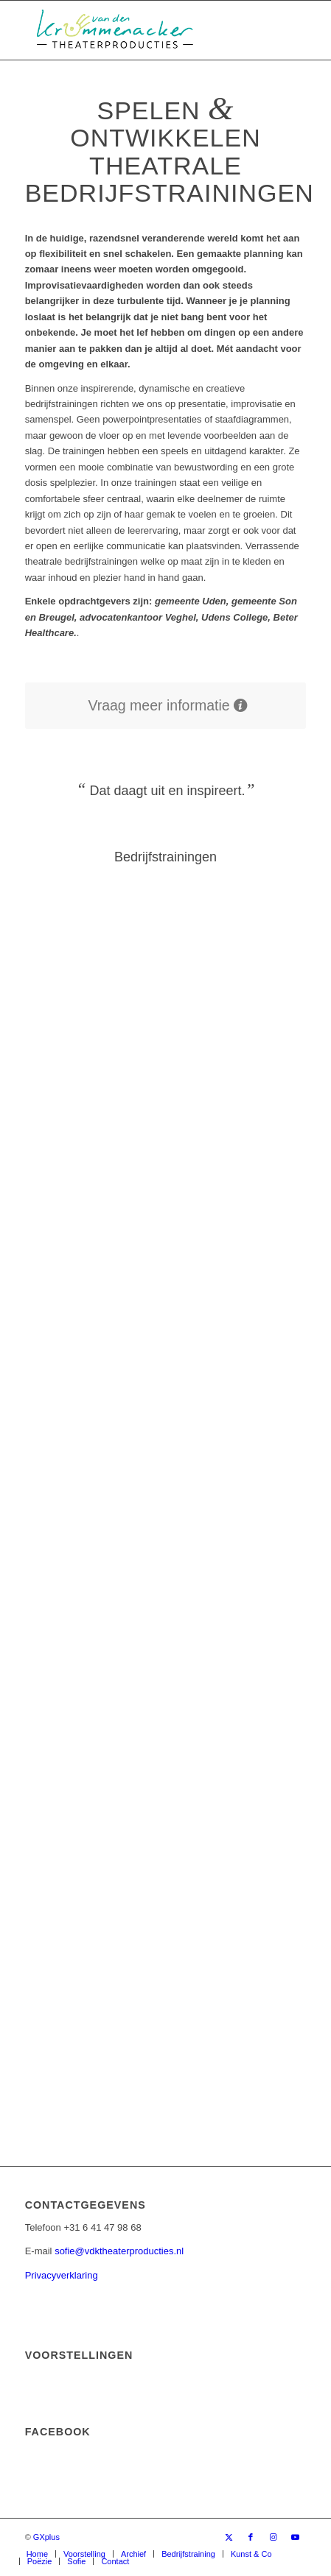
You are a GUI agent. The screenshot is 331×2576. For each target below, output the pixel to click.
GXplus (46, 2537)
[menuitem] (37, 2554)
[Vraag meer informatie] (166, 705)
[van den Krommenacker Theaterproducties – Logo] (137, 30)
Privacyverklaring (61, 2275)
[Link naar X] (228, 2537)
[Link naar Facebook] (251, 2537)
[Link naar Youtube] (295, 2537)
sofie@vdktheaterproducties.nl (119, 2250)
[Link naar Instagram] (273, 2537)
